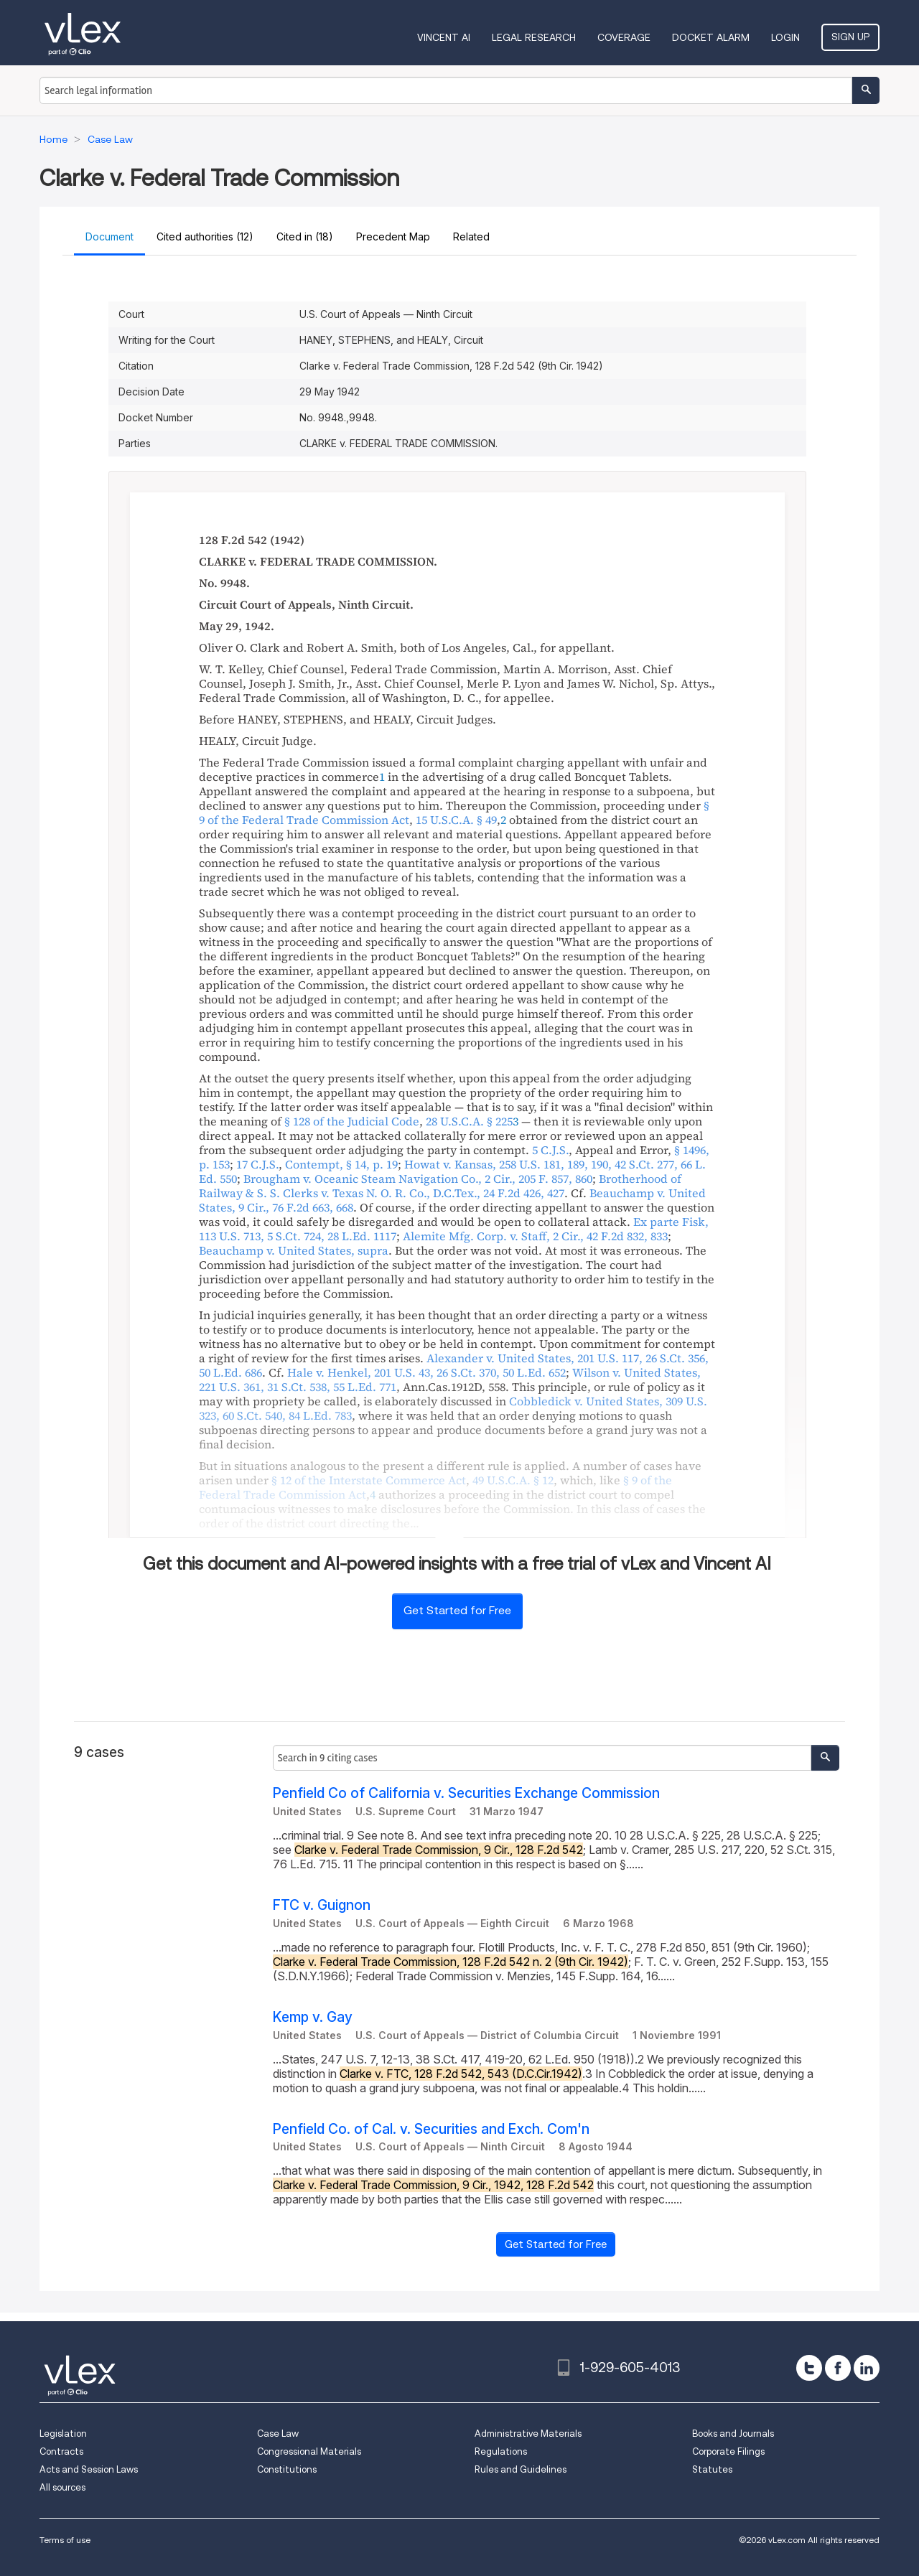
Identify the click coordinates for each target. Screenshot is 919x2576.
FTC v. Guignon (321, 1905)
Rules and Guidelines (520, 2469)
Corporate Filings (728, 2451)
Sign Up (850, 36)
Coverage (623, 37)
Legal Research (534, 37)
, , (417, 1178)
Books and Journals (733, 2433)
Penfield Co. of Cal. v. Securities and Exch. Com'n (431, 2129)
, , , (454, 1365)
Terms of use (64, 2539)
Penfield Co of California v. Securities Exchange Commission (466, 1793)
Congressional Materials (309, 2451)
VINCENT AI (443, 37)
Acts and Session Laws (88, 2469)
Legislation (63, 2433)
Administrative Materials (528, 2433)
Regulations (501, 2451)
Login (785, 37)
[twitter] (809, 2368)
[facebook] (838, 2368)
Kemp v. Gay (313, 2017)
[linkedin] (867, 2368)
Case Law (278, 2433)
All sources (62, 2487)
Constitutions (287, 2469)
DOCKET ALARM (711, 37)
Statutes (712, 2469)
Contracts (61, 2451)
